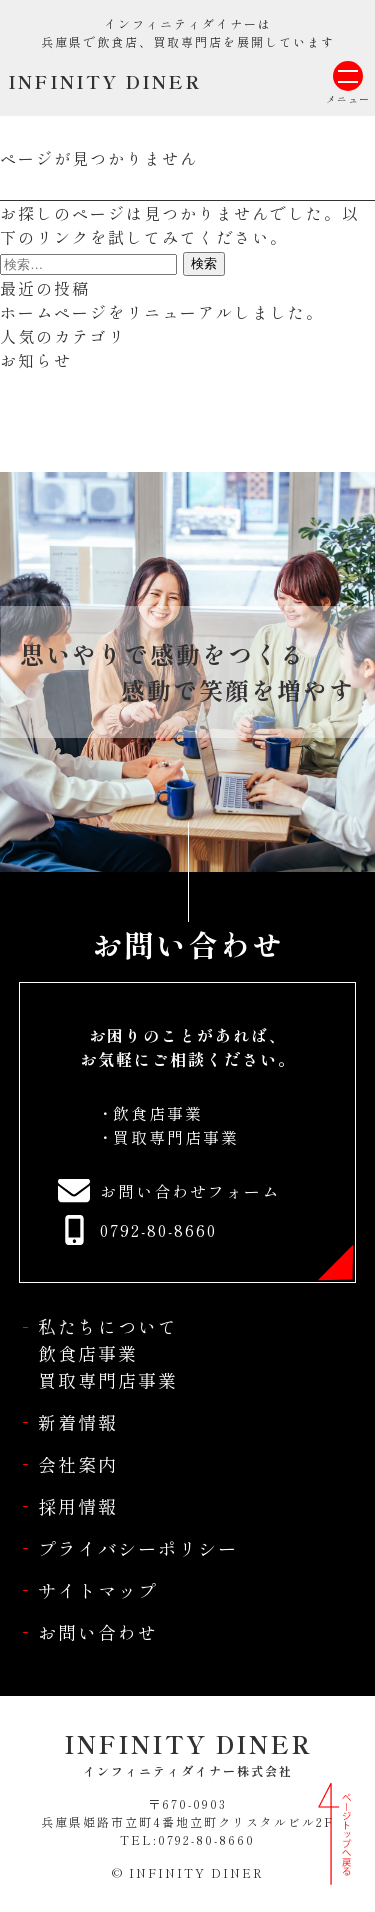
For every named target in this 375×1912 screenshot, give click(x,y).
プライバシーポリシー (138, 1548)
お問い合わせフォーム (190, 1191)
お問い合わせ (98, 1632)
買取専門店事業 (176, 1137)
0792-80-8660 (158, 1230)
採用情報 (78, 1506)
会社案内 (78, 1464)
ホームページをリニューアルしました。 (162, 312)
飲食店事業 (158, 1113)
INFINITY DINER (104, 81)
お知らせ (36, 360)
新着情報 (78, 1422)
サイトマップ (98, 1590)
